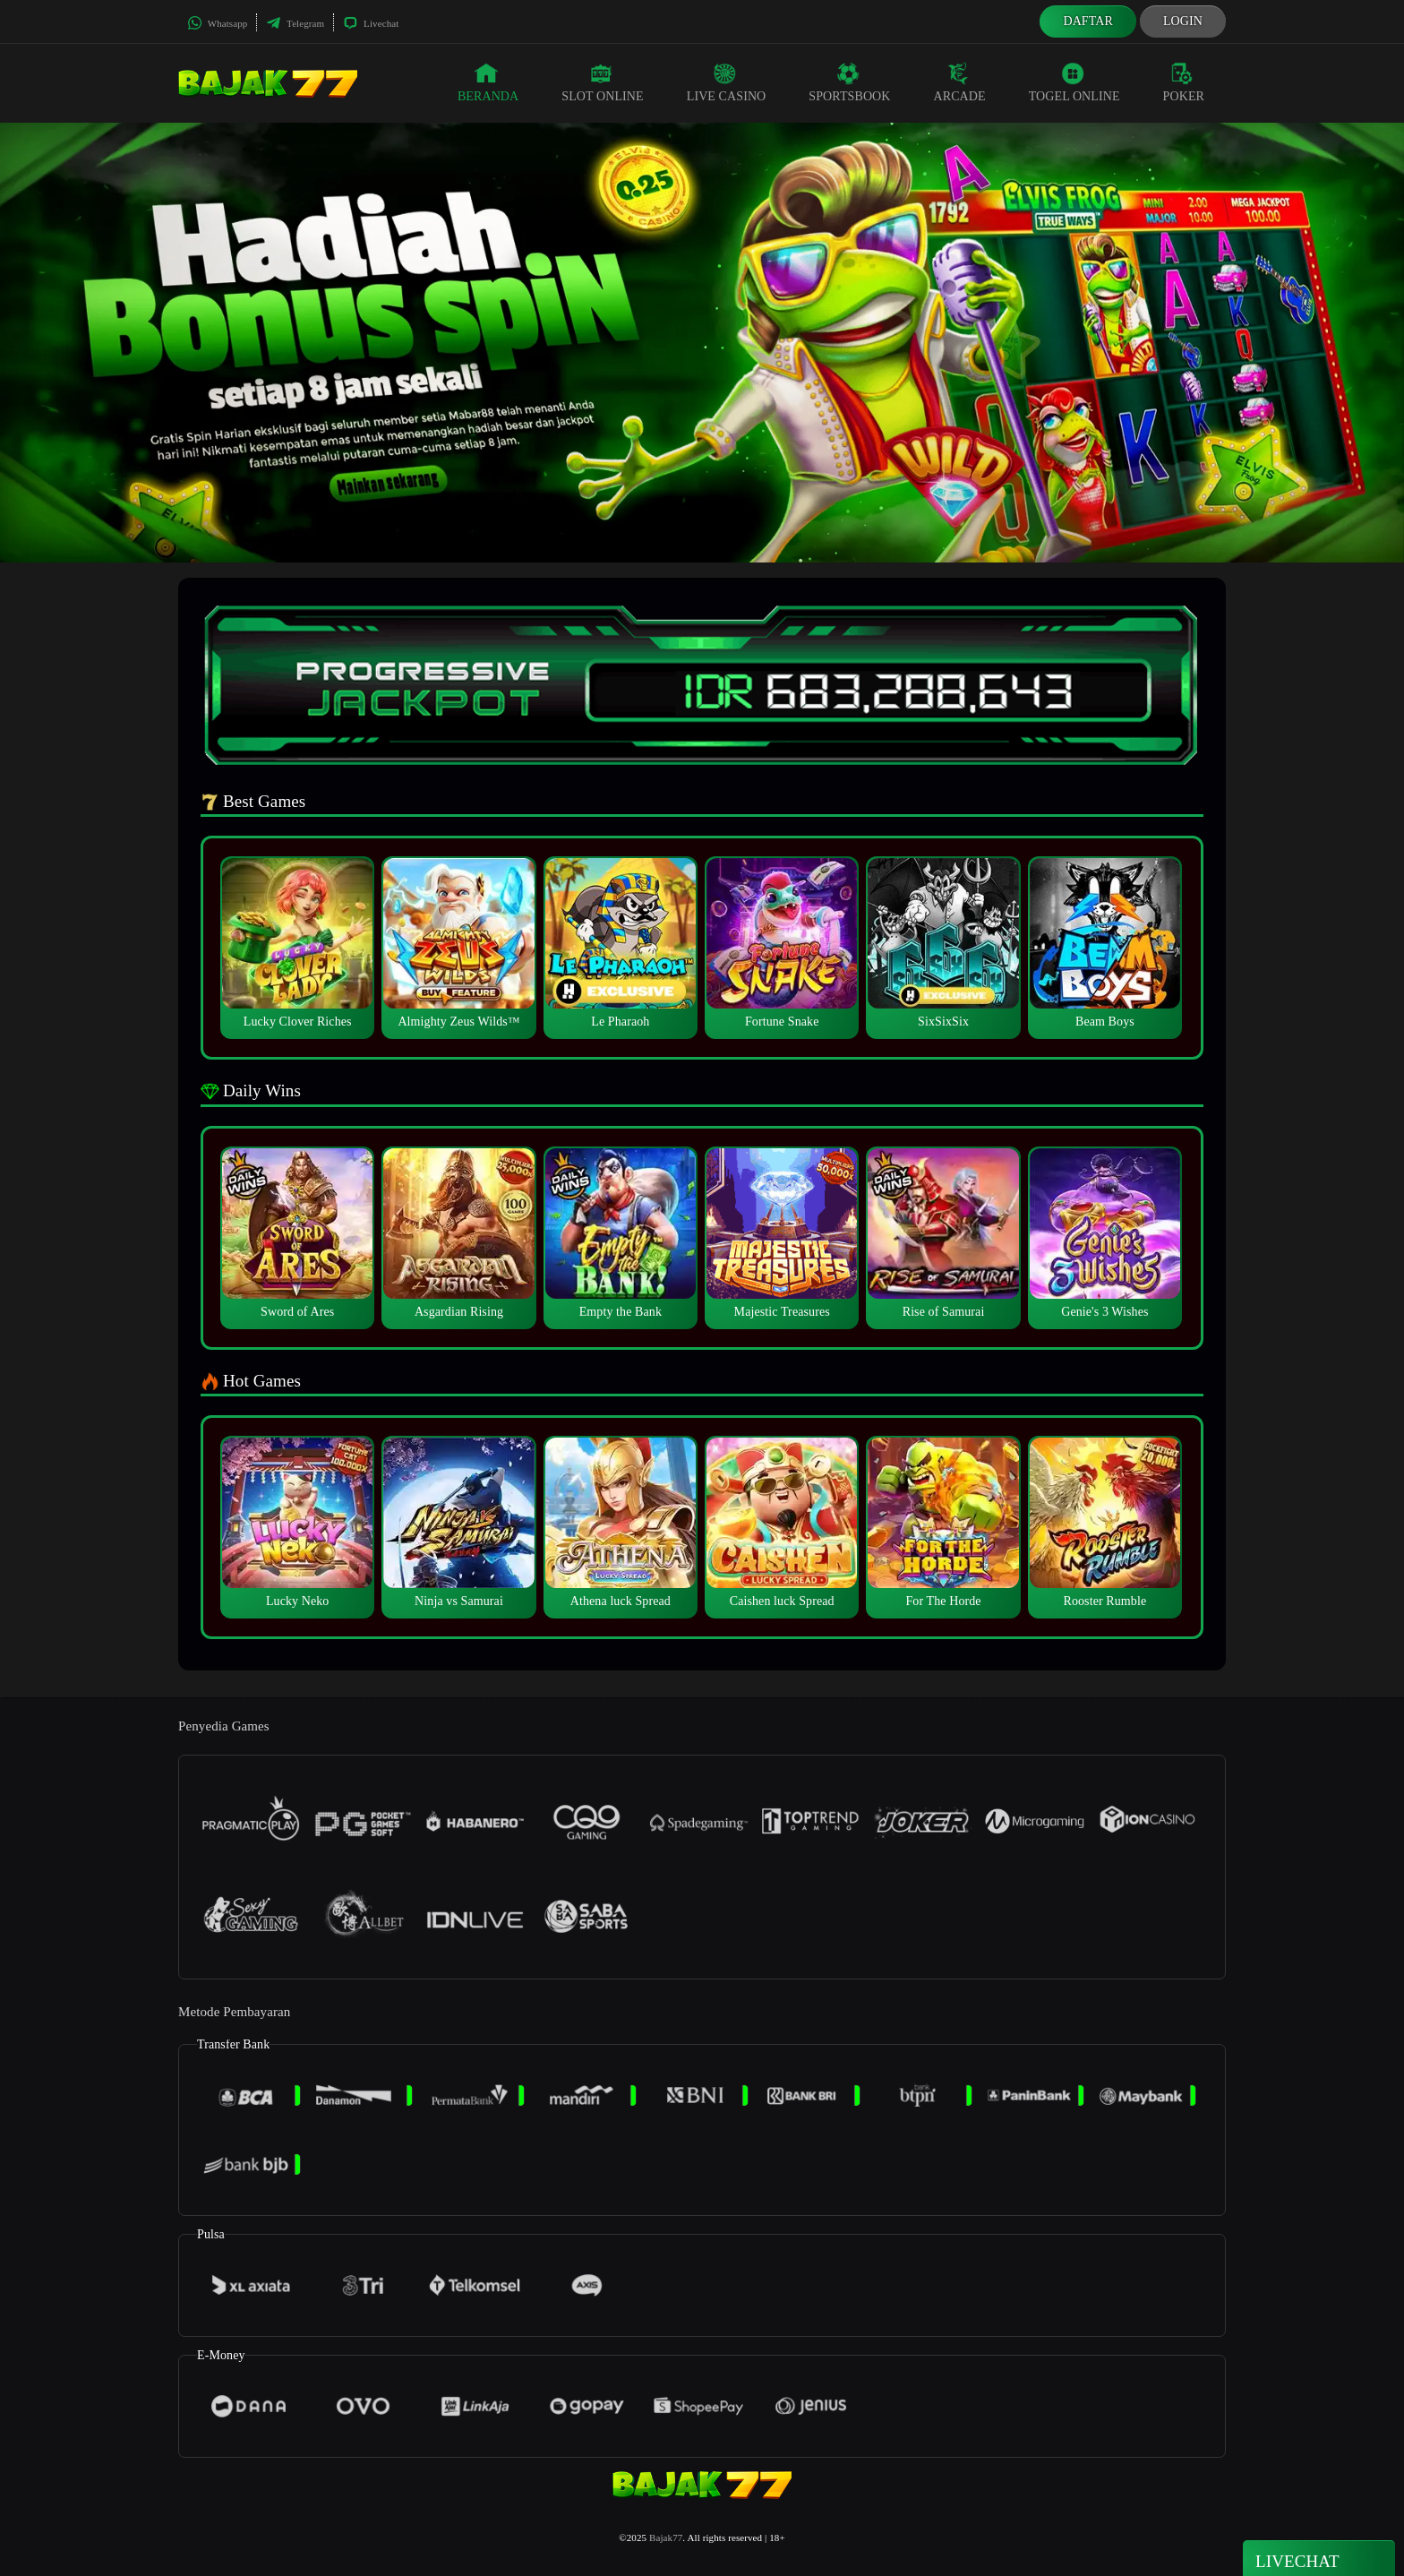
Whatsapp (217, 23)
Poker (1183, 82)
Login (1183, 21)
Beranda (488, 82)
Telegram (295, 23)
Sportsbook (849, 82)
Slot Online (602, 82)
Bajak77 (665, 2537)
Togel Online (1074, 82)
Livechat (370, 23)
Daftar (1088, 21)
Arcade (960, 82)
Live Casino (726, 82)
